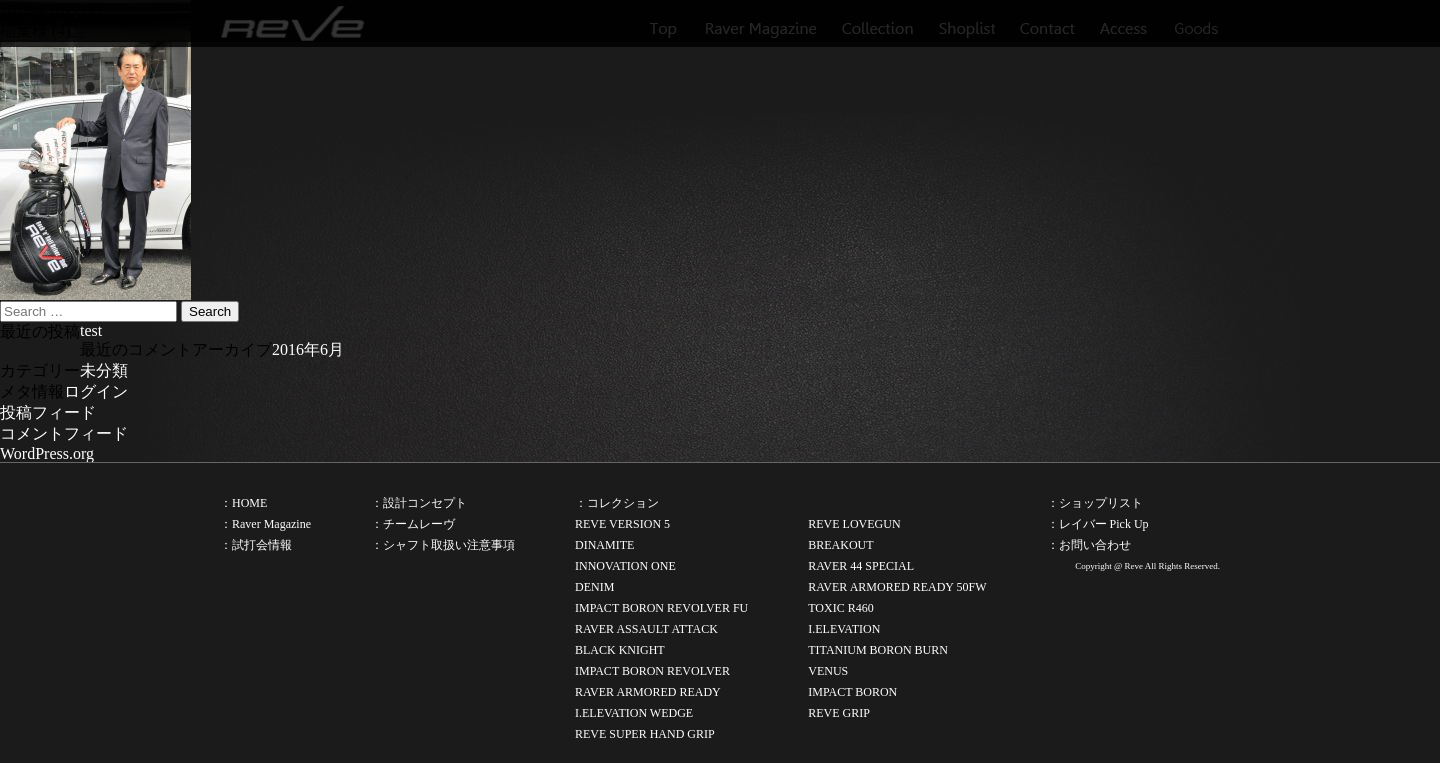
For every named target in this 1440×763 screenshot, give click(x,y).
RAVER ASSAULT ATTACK (646, 629)
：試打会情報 (256, 545)
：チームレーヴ (413, 524)
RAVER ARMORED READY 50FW (897, 587)
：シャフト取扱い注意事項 (443, 545)
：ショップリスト (1095, 503)
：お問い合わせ (1089, 545)
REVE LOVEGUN (854, 524)
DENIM (594, 587)
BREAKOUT (840, 545)
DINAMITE (604, 545)
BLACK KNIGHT (620, 650)
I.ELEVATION (844, 629)
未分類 (104, 370)
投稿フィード (48, 412)
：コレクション (617, 503)
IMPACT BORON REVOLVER (652, 671)
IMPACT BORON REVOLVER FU (661, 608)
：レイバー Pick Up (1098, 524)
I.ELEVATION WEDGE (634, 713)
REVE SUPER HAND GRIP (645, 734)
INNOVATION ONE (625, 566)
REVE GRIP (839, 713)
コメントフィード (64, 433)
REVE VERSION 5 (622, 524)
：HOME (243, 503)
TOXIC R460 (840, 608)
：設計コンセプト (419, 503)
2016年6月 (308, 349)
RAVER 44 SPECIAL (861, 566)
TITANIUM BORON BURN (878, 650)
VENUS (828, 671)
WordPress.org (47, 453)
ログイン (96, 391)
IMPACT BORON (852, 692)
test (91, 330)
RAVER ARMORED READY (648, 692)
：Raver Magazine (265, 524)
